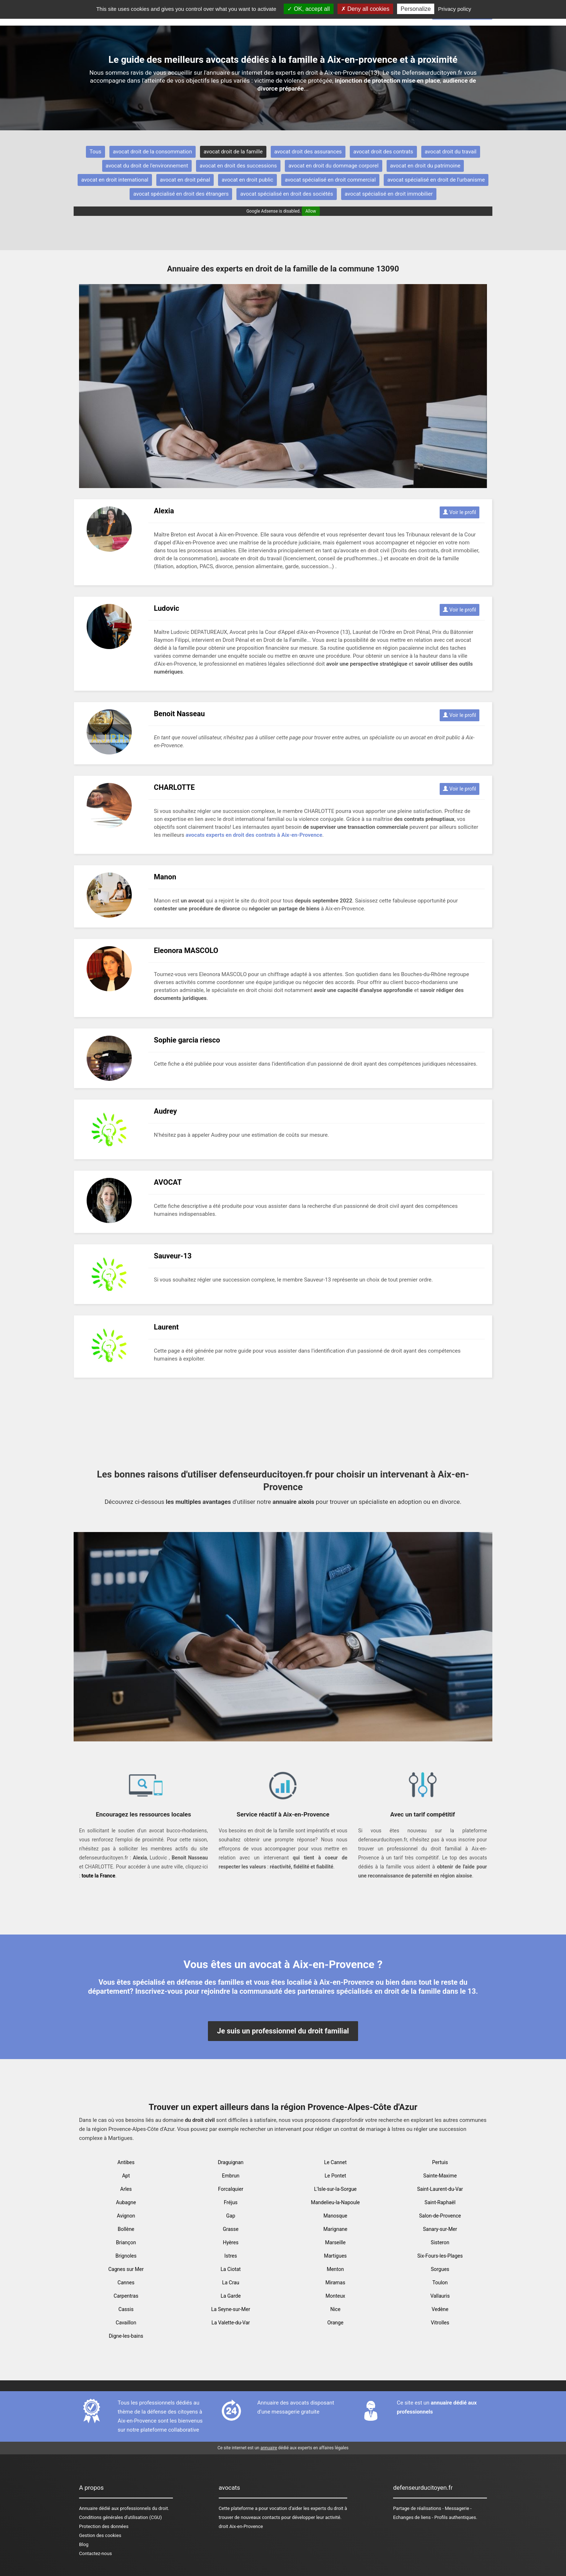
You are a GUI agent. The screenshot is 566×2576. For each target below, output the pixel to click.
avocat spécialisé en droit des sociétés (286, 194)
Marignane (335, 2229)
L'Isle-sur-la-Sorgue (335, 2189)
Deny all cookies (365, 9)
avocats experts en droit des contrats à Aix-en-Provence (254, 835)
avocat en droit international (114, 180)
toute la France (98, 1876)
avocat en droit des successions (238, 165)
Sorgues (440, 2269)
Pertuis (440, 2162)
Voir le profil (459, 512)
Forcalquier (230, 2189)
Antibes (125, 2162)
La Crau (230, 2282)
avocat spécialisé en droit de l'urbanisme (436, 180)
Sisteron (440, 2242)
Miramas (335, 2282)
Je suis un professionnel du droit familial (283, 2031)
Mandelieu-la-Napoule (335, 2202)
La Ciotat (231, 2269)
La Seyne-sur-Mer (230, 2309)
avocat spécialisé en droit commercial (330, 180)
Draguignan (230, 2162)
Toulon (440, 2282)
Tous (95, 151)
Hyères (230, 2242)
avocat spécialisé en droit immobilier (389, 194)
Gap (230, 2216)
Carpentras (126, 2296)
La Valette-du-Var (231, 2322)
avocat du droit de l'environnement (147, 165)
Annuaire (88, 2508)
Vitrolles (440, 2322)
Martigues (335, 2256)
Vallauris (440, 2296)
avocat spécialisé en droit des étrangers (180, 194)
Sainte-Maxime (440, 2176)
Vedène (440, 2309)
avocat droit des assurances (308, 151)
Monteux (335, 2296)
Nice (335, 2309)
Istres (231, 2256)
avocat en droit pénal (185, 180)
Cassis (126, 2309)
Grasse (231, 2229)
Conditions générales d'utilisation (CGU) (120, 2517)
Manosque (335, 2216)
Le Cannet (335, 2162)
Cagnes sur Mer (126, 2269)
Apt (126, 2176)
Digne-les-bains (126, 2336)
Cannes (126, 2282)
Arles (126, 2189)
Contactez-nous (95, 2553)
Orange (335, 2322)
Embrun (230, 2176)
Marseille (335, 2242)
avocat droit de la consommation (152, 151)
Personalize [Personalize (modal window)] (416, 9)
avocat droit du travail (450, 151)
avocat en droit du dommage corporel (333, 165)
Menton (335, 2269)
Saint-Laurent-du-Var (440, 2189)
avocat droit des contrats (383, 151)
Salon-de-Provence (440, 2216)
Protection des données (104, 2526)
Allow (310, 211)
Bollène (126, 2229)
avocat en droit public (247, 180)
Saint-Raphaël (440, 2202)
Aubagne (126, 2202)
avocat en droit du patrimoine (425, 165)
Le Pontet (335, 2176)
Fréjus (231, 2202)
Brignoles (126, 2256)
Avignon (126, 2216)
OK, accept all (308, 9)
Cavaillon (126, 2322)
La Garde (231, 2296)
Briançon (126, 2242)
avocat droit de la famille (233, 151)
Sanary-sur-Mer (440, 2229)
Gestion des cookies (100, 2535)
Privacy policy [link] (454, 9)
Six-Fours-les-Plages (440, 2256)
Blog (83, 2544)
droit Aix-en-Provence (241, 2526)
